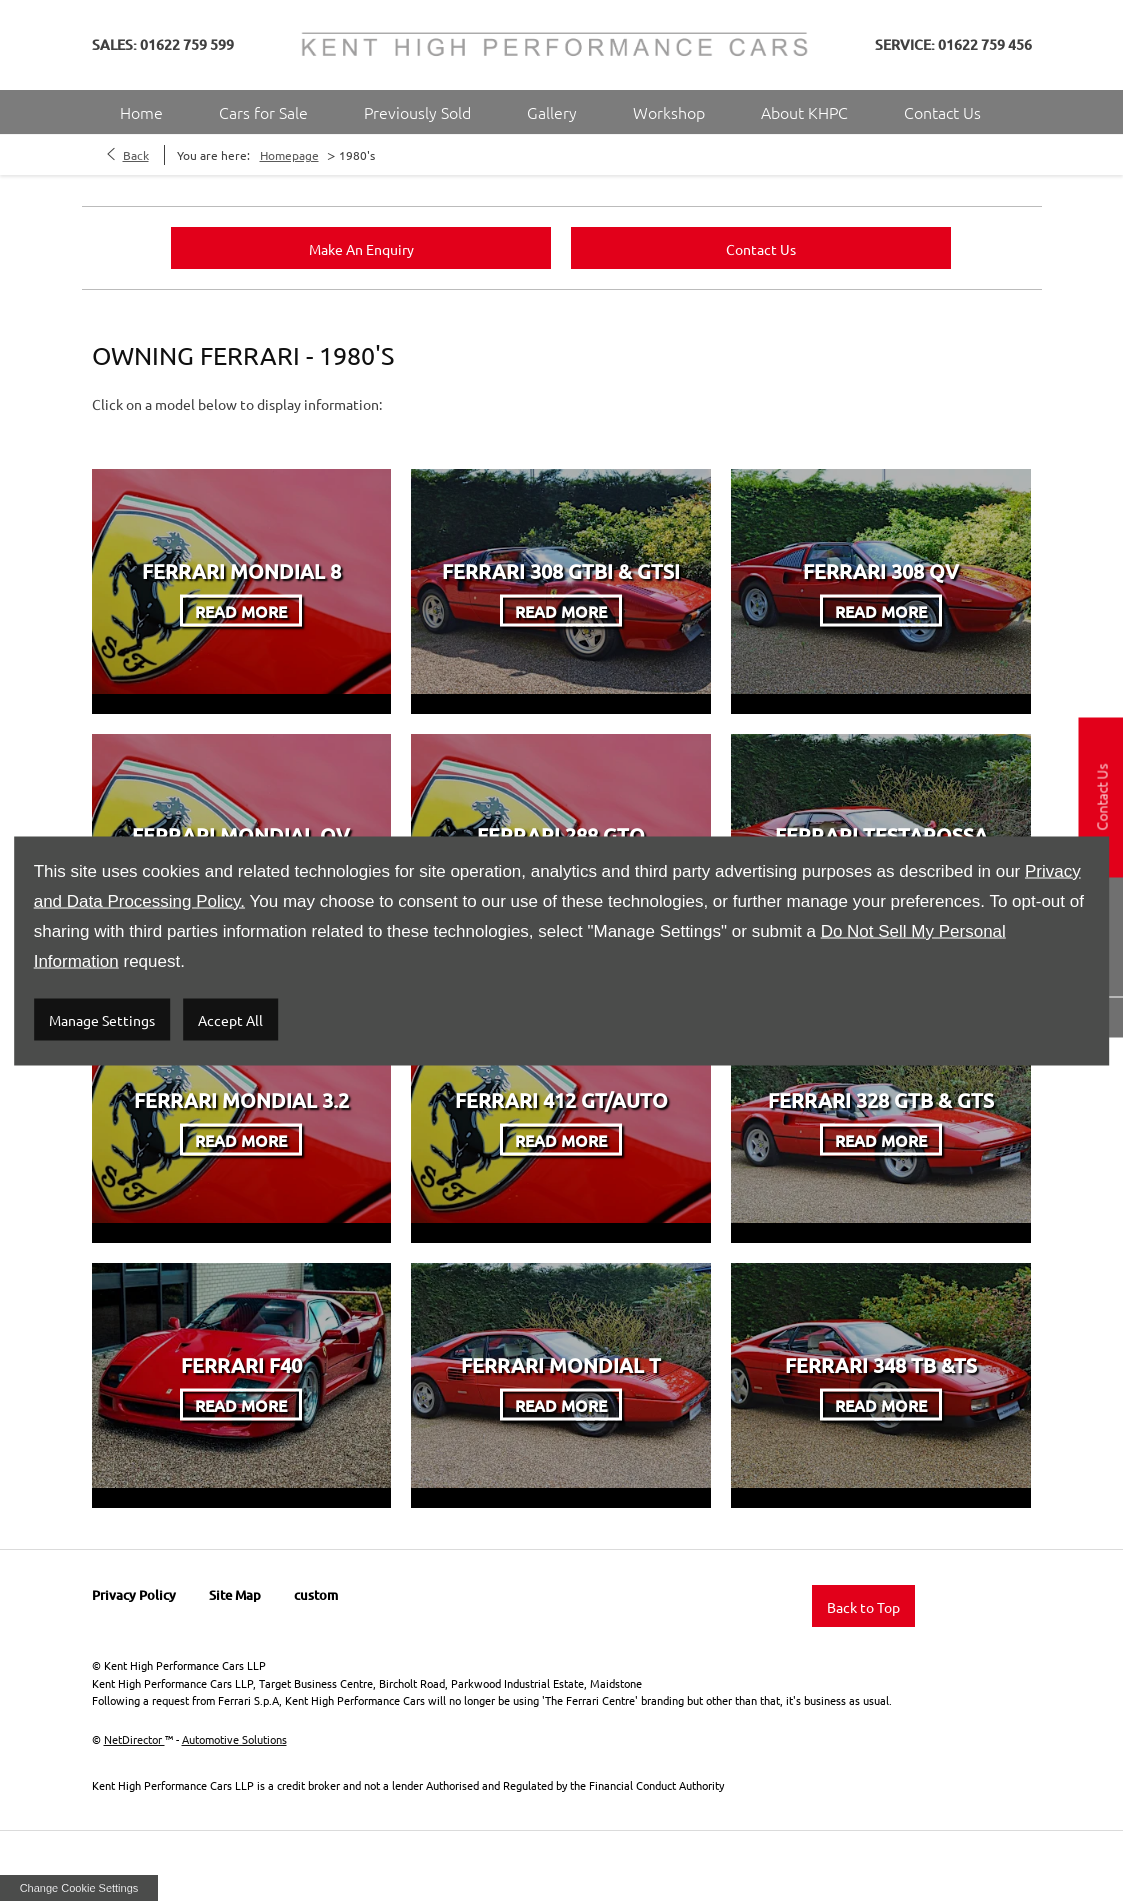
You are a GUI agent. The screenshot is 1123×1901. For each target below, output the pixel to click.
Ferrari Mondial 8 (241, 570)
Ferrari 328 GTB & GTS (881, 1100)
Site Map (235, 1595)
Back (136, 155)
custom (316, 1595)
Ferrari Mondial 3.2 (241, 1100)
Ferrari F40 (241, 1364)
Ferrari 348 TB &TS (881, 1364)
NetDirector (134, 1739)
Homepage (289, 155)
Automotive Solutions (234, 1739)
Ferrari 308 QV (881, 570)
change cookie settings (79, 1888)
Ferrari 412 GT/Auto (561, 1100)
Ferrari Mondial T (561, 1364)
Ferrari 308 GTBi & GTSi (561, 570)
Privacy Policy (134, 1595)
